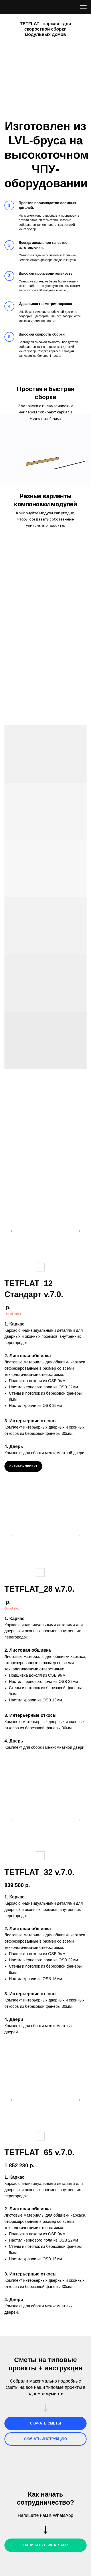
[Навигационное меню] (83, 7)
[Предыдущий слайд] (11, 1231)
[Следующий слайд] (79, 1231)
